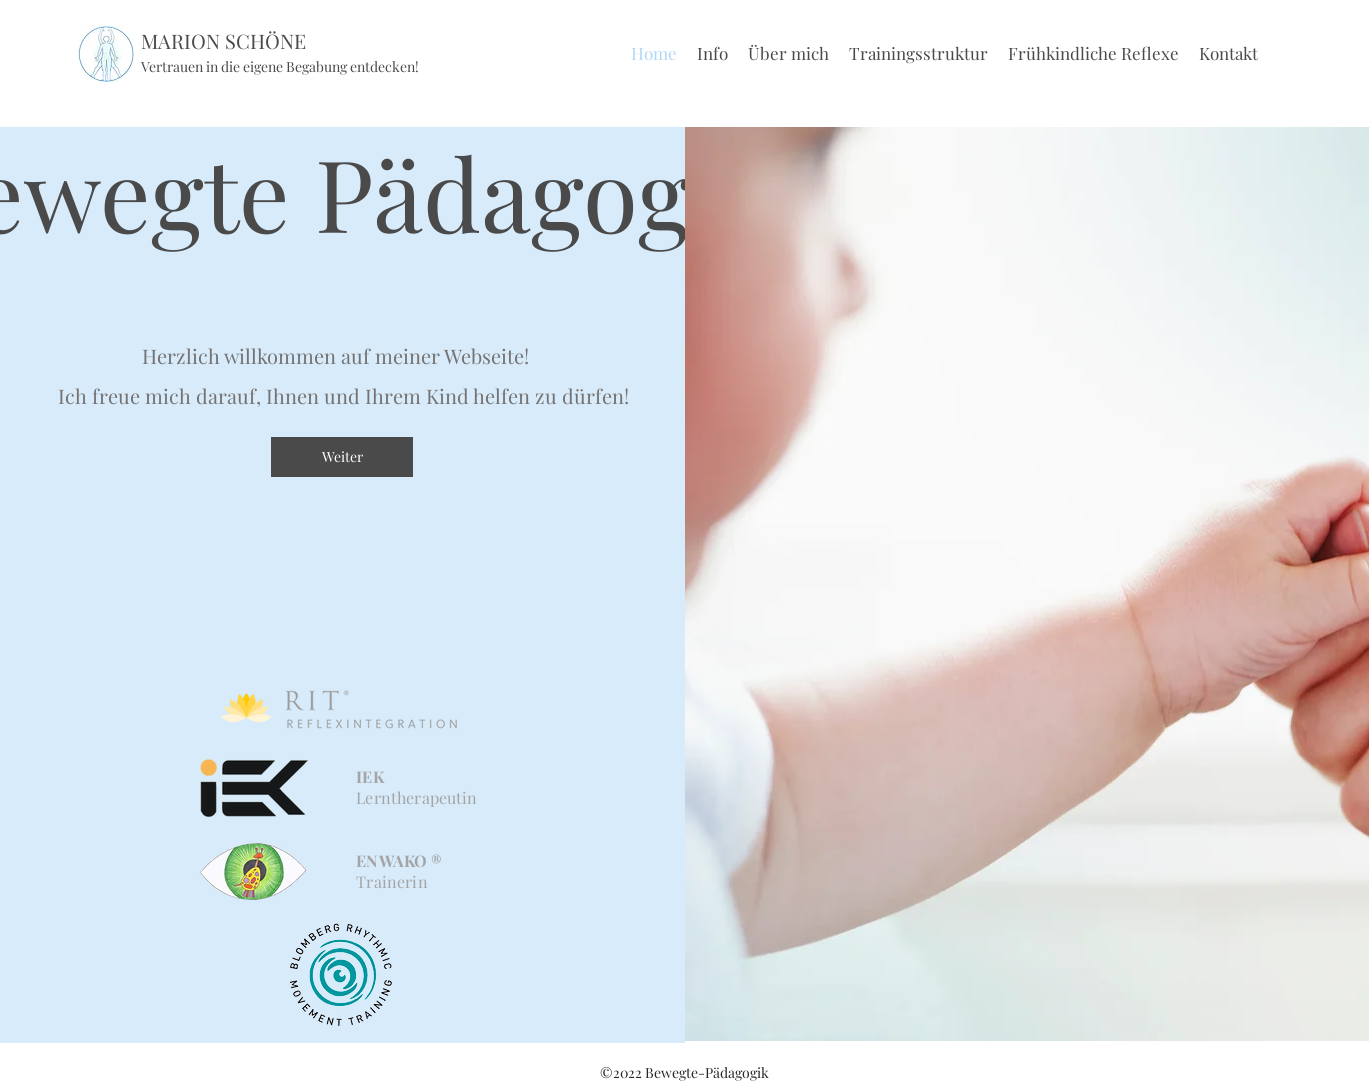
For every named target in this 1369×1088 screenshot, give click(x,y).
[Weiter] (342, 457)
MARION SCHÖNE (223, 40)
